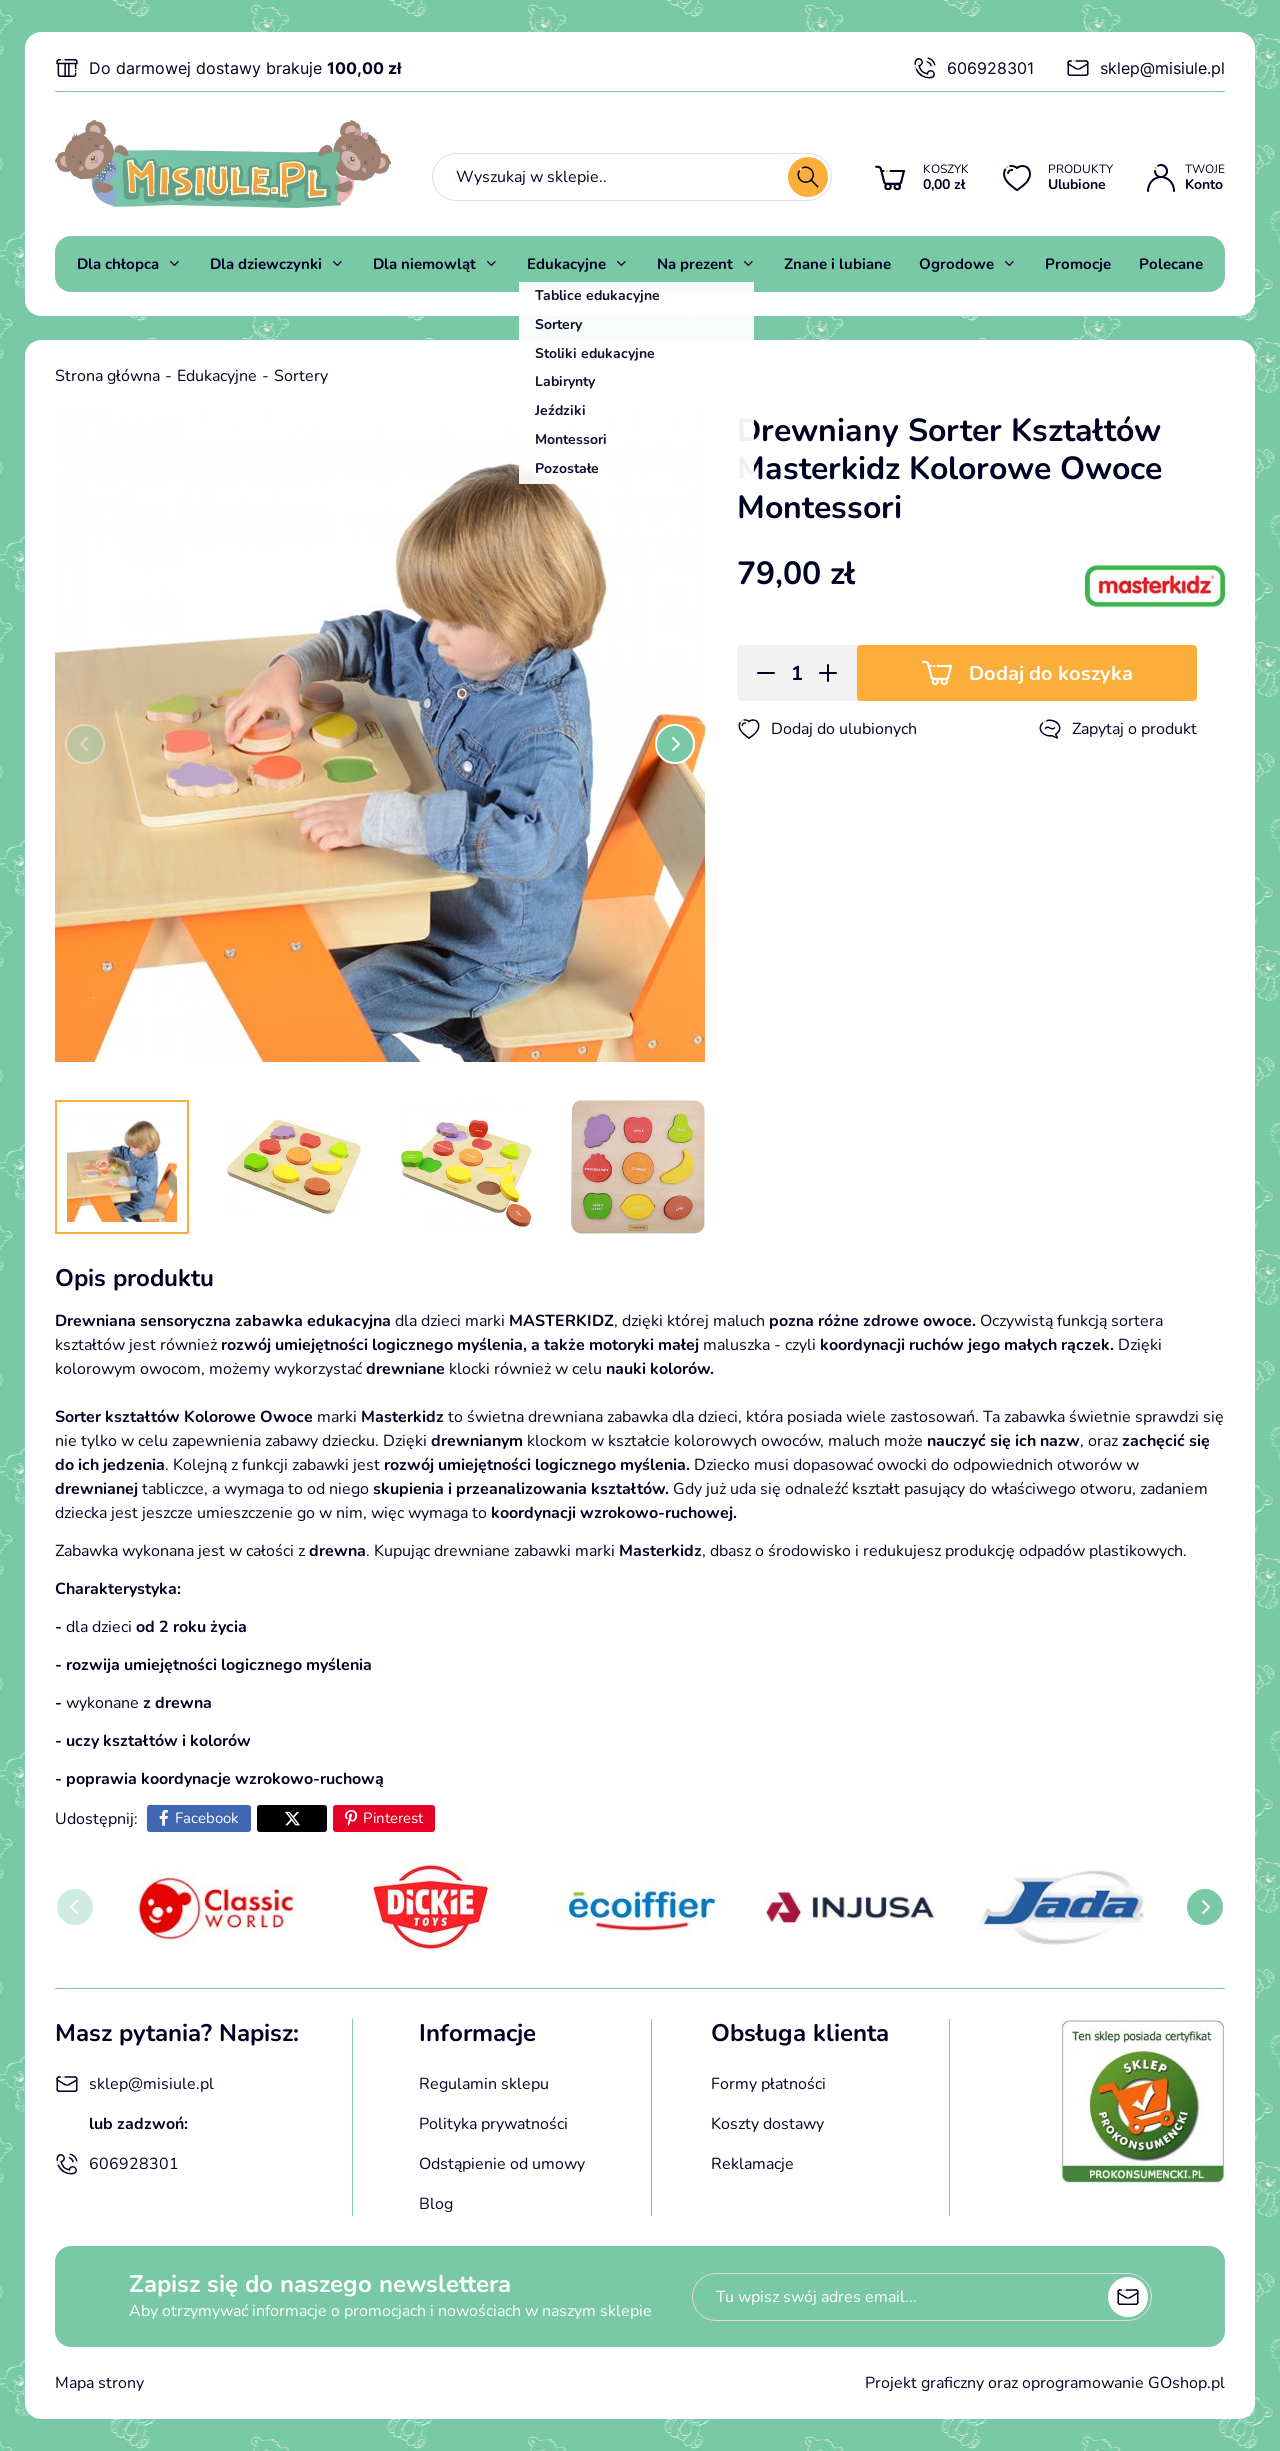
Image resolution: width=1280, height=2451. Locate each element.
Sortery (301, 376)
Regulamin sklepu (484, 2084)
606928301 (973, 68)
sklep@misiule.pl (1145, 68)
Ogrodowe (956, 264)
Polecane (1171, 264)
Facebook (207, 1818)
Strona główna (107, 376)
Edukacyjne (566, 264)
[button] (759, 673)
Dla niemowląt (424, 264)
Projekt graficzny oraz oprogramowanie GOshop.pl (1045, 2383)
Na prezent (695, 264)
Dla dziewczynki (266, 264)
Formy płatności (768, 2084)
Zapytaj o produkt (1117, 729)
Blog (436, 2204)
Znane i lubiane (837, 264)
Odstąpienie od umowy (502, 2164)
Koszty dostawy (767, 2124)
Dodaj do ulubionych (827, 729)
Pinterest (393, 1818)
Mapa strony (99, 2383)
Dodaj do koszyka (1051, 673)
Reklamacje (752, 2164)
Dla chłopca (118, 264)
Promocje (1078, 264)
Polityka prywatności (493, 2124)
